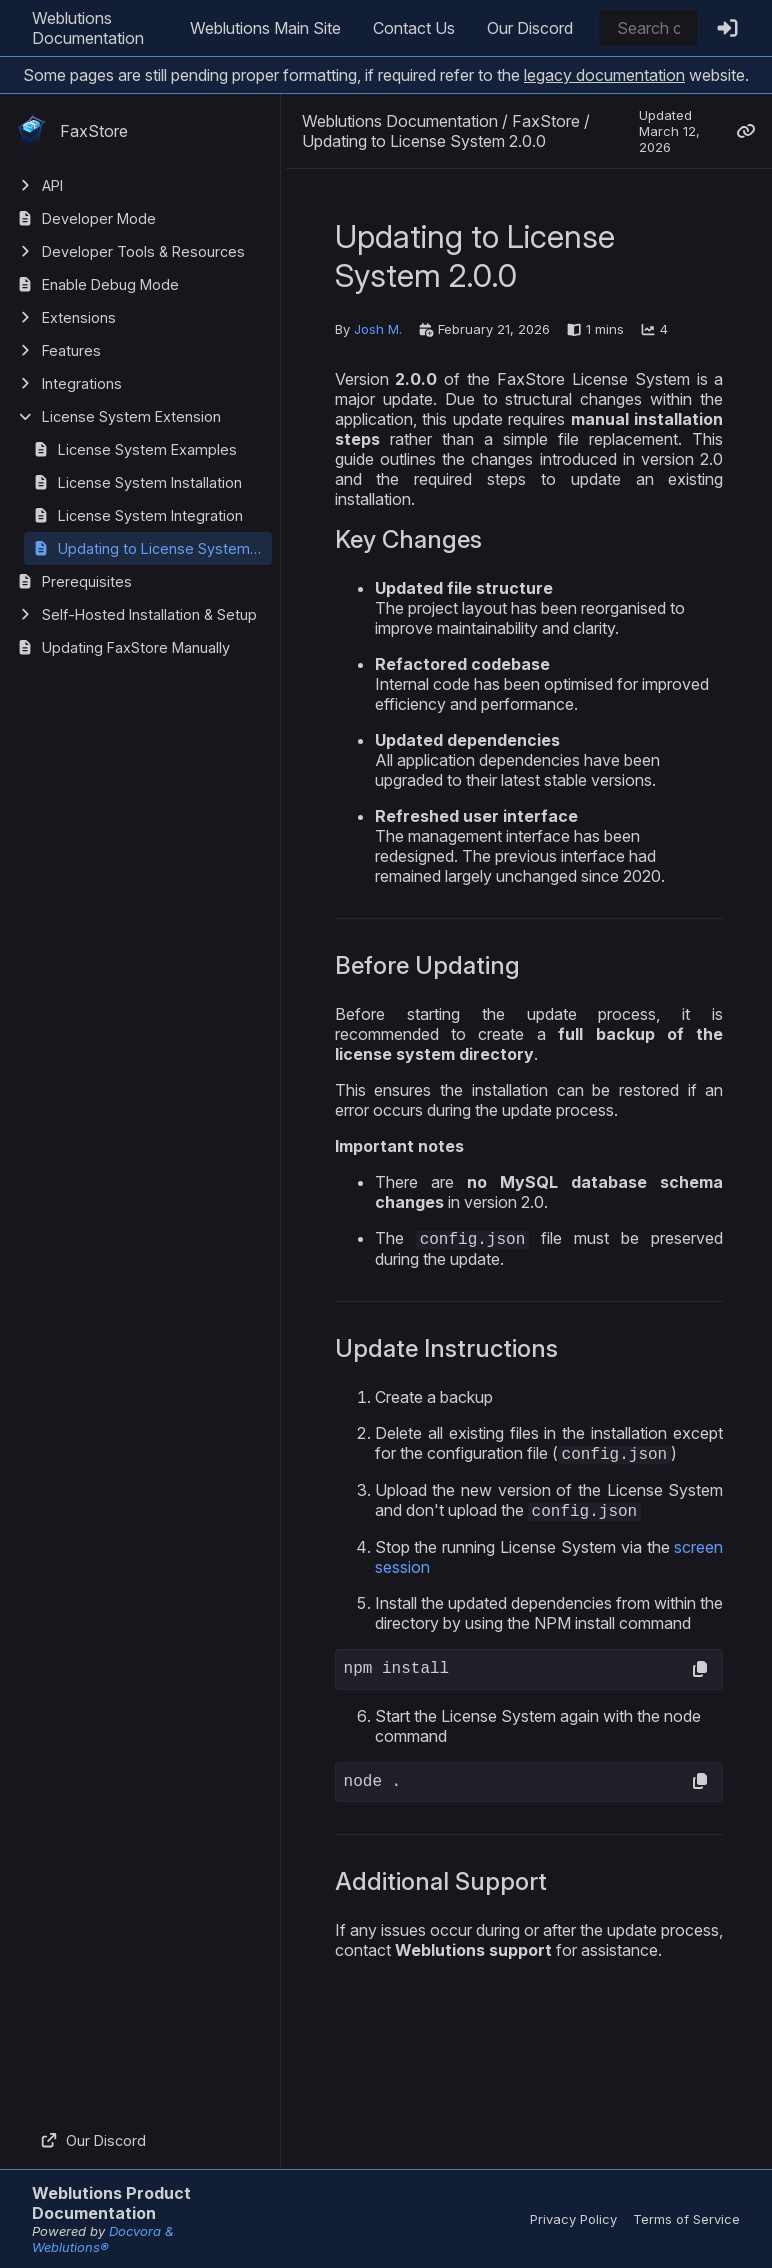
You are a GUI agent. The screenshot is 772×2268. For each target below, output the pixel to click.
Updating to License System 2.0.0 (165, 548)
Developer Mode (99, 218)
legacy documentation (604, 75)
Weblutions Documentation (88, 28)
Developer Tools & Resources (143, 251)
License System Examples (147, 449)
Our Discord (530, 28)
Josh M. (378, 329)
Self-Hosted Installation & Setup (149, 614)
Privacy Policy (573, 2219)
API (52, 185)
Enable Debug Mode (110, 284)
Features (71, 350)
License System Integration (150, 515)
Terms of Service (686, 2219)
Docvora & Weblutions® (103, 2239)
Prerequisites (87, 581)
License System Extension (131, 416)
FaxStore (72, 131)
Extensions (79, 317)
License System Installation (150, 482)
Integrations (82, 383)
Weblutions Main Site (265, 28)
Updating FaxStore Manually (136, 647)
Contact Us (414, 28)
